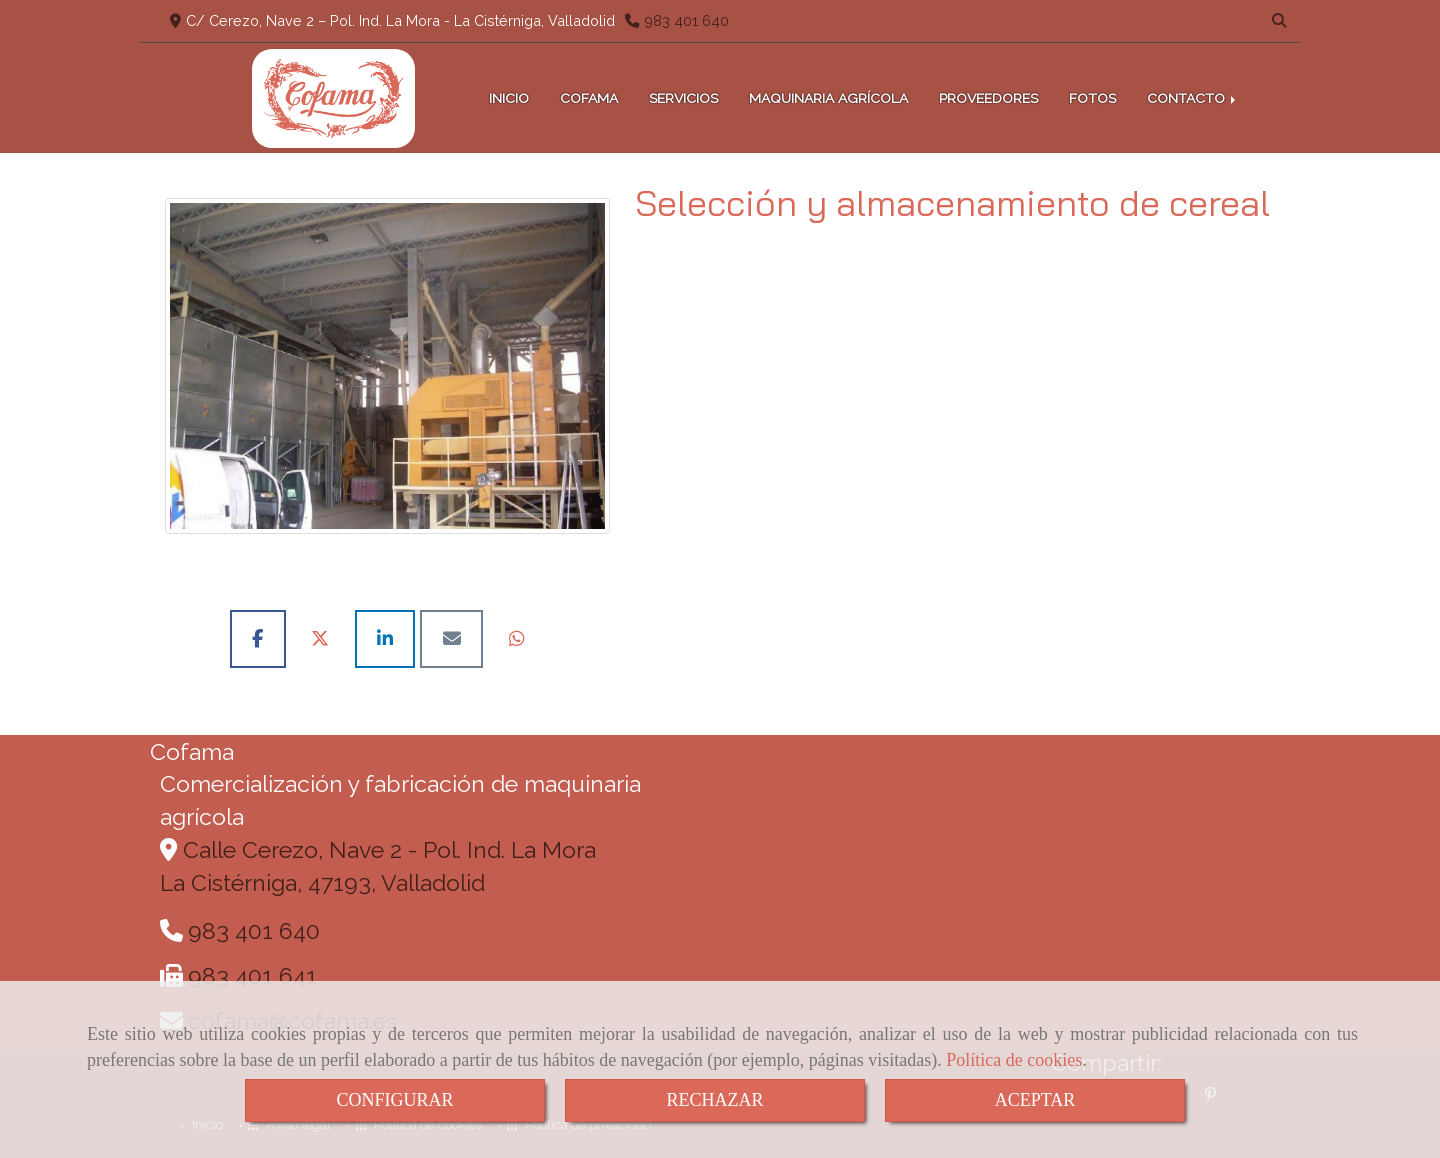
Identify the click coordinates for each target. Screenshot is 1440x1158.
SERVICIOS (683, 98)
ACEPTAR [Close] (1035, 1100)
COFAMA (589, 98)
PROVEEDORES (988, 98)
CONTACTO (1193, 98)
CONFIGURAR (394, 1100)
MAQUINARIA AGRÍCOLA (828, 98)
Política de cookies (1014, 1060)
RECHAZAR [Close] (714, 1100)
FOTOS (1092, 98)
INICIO (509, 98)
